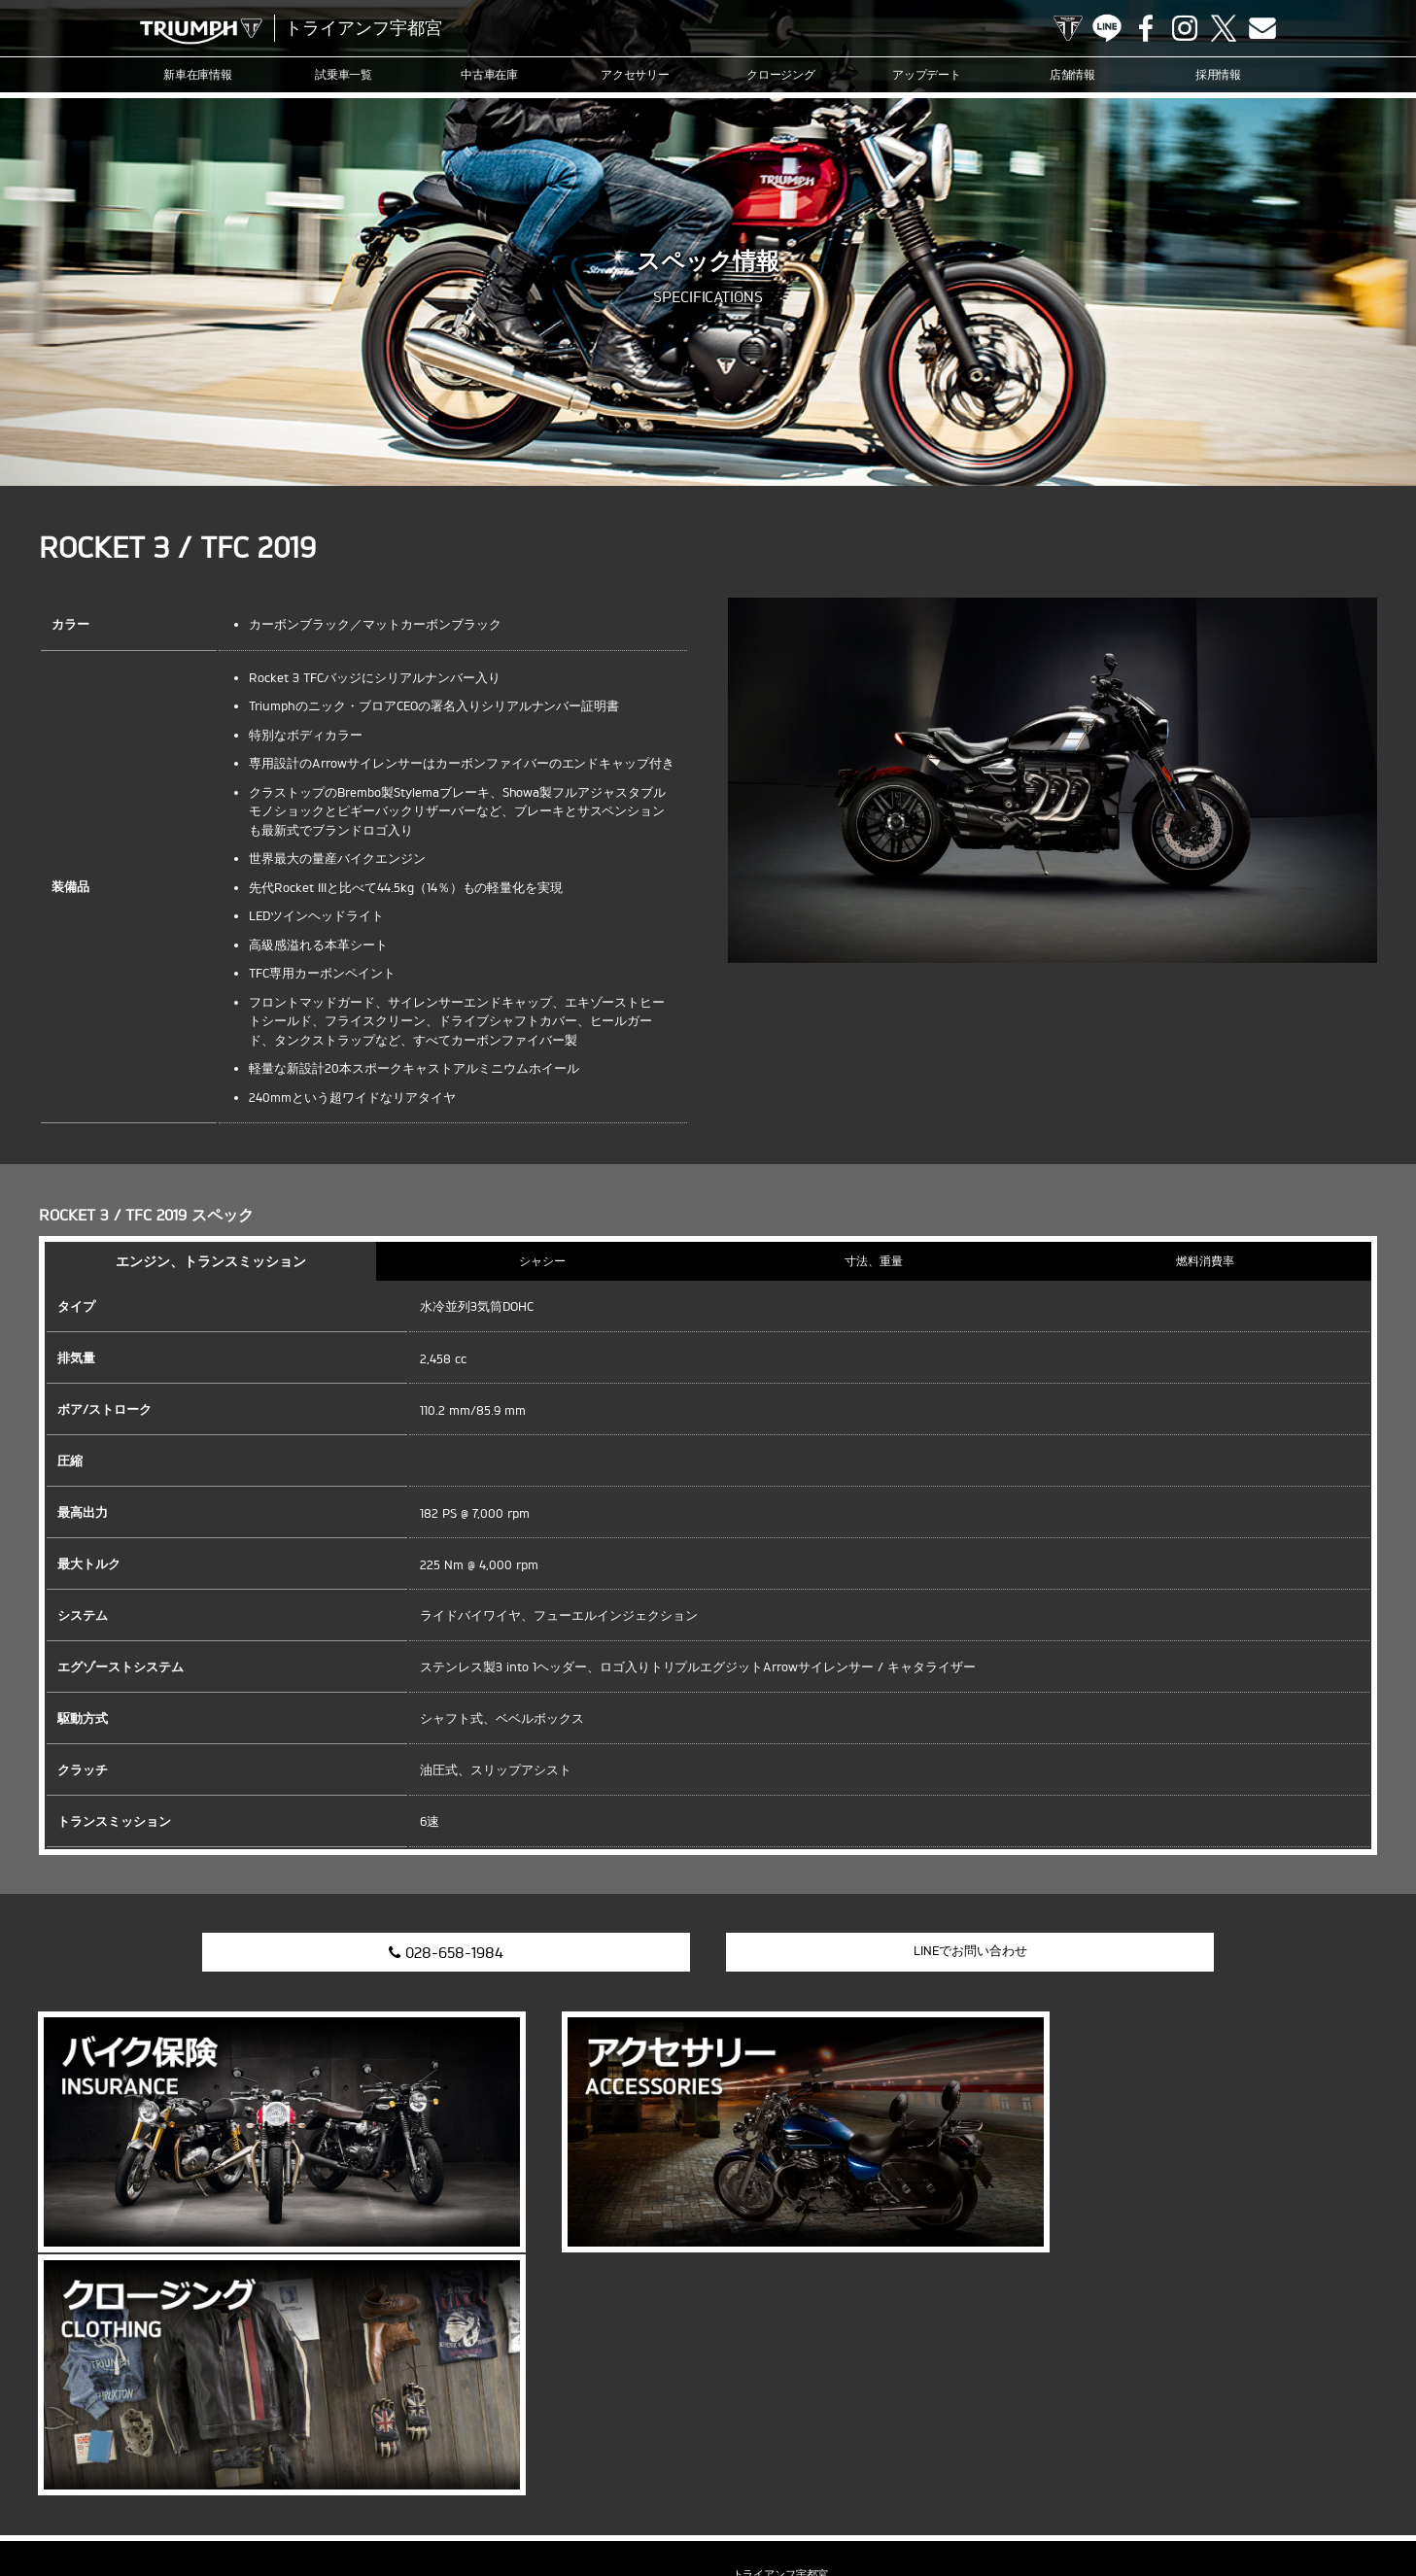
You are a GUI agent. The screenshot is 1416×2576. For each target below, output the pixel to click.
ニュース (556, 2502)
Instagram (1184, 28)
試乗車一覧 (344, 74)
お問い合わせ (1047, 2502)
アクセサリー (636, 74)
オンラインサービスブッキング (796, 2502)
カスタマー (675, 2502)
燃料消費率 (1205, 1261)
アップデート (927, 74)
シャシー (542, 1261)
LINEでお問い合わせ (937, 1950)
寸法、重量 (874, 1261)
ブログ (613, 2502)
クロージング (781, 74)
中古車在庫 (490, 74)
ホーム (1345, 2502)
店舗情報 (1073, 74)
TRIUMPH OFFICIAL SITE (1068, 28)
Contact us (1262, 28)
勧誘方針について (1267, 2502)
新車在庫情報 (198, 74)
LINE (1107, 28)
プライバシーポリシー (1151, 2502)
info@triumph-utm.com (786, 2350)
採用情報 (1218, 74)
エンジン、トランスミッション (211, 1261)
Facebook (1145, 28)
